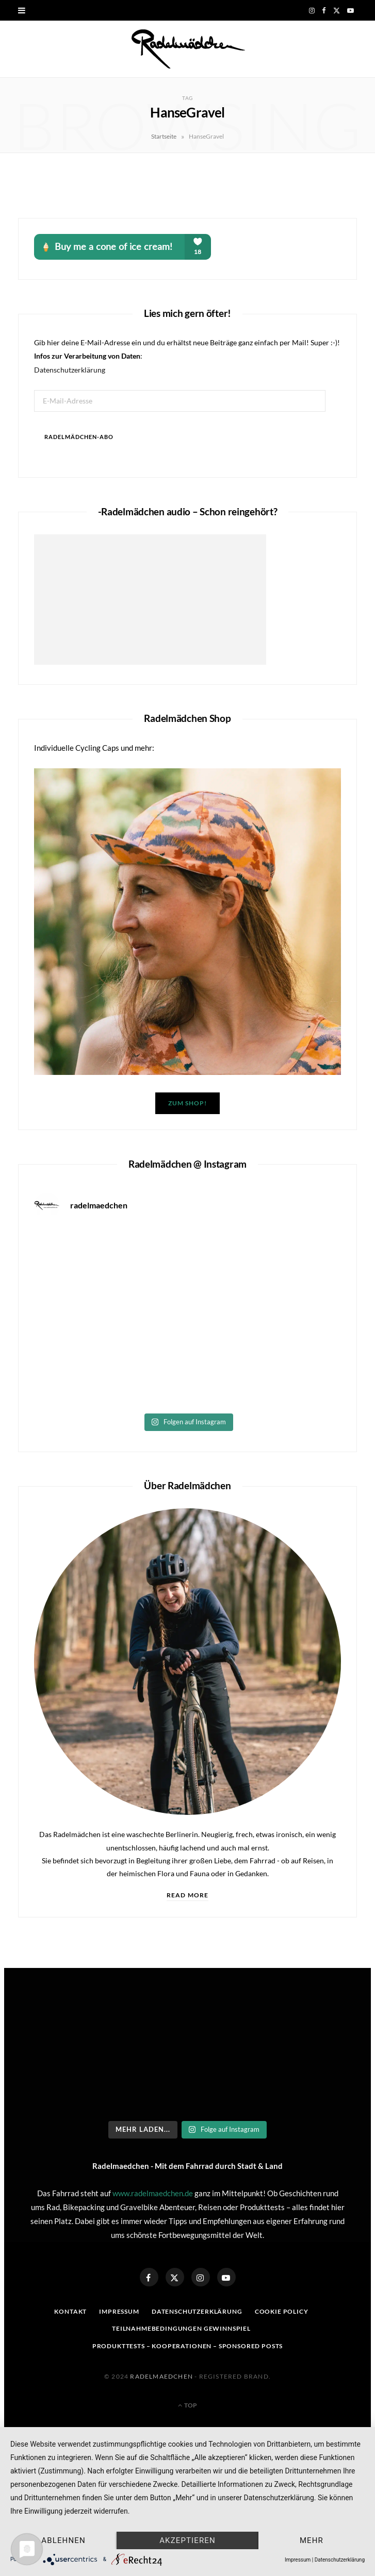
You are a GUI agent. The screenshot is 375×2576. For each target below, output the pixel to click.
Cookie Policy (281, 2311)
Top (187, 2405)
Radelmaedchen (161, 2376)
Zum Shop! (187, 1103)
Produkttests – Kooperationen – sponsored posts (187, 2346)
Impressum (119, 2311)
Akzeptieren (187, 2540)
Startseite (163, 136)
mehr (311, 2540)
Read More (187, 1895)
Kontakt (70, 2311)
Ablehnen (63, 2540)
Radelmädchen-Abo (78, 436)
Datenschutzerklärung (69, 369)
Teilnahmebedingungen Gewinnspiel (181, 2328)
